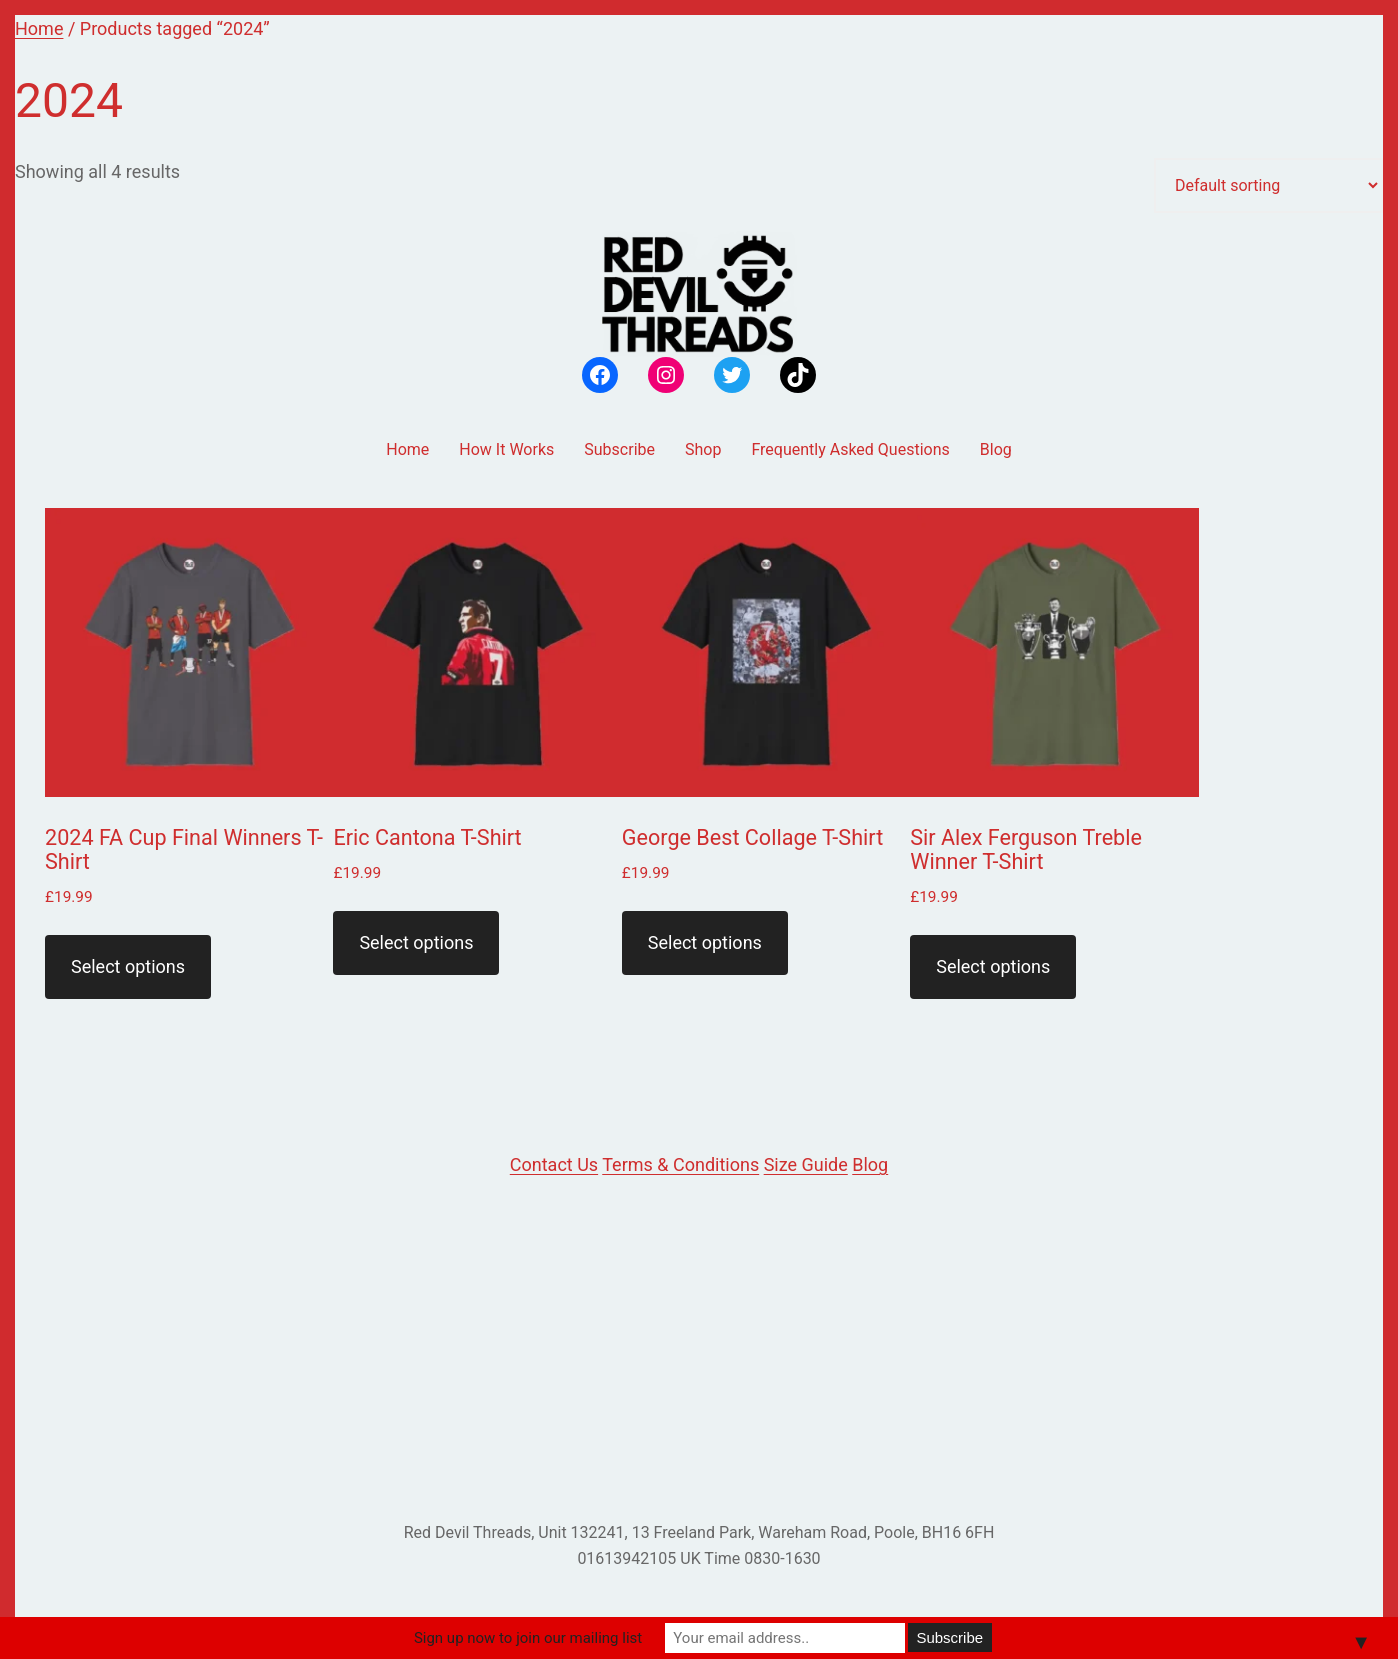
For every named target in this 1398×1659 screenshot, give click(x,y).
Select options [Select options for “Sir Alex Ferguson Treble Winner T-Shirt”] (993, 966)
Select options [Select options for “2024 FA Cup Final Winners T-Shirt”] (128, 966)
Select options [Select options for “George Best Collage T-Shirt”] (705, 942)
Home (39, 28)
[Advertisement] (699, 1350)
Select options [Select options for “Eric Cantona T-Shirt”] (416, 942)
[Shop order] (1268, 185)
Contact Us (554, 1164)
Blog (870, 1164)
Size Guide (806, 1164)
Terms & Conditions (680, 1164)
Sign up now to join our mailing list (528, 1638)
